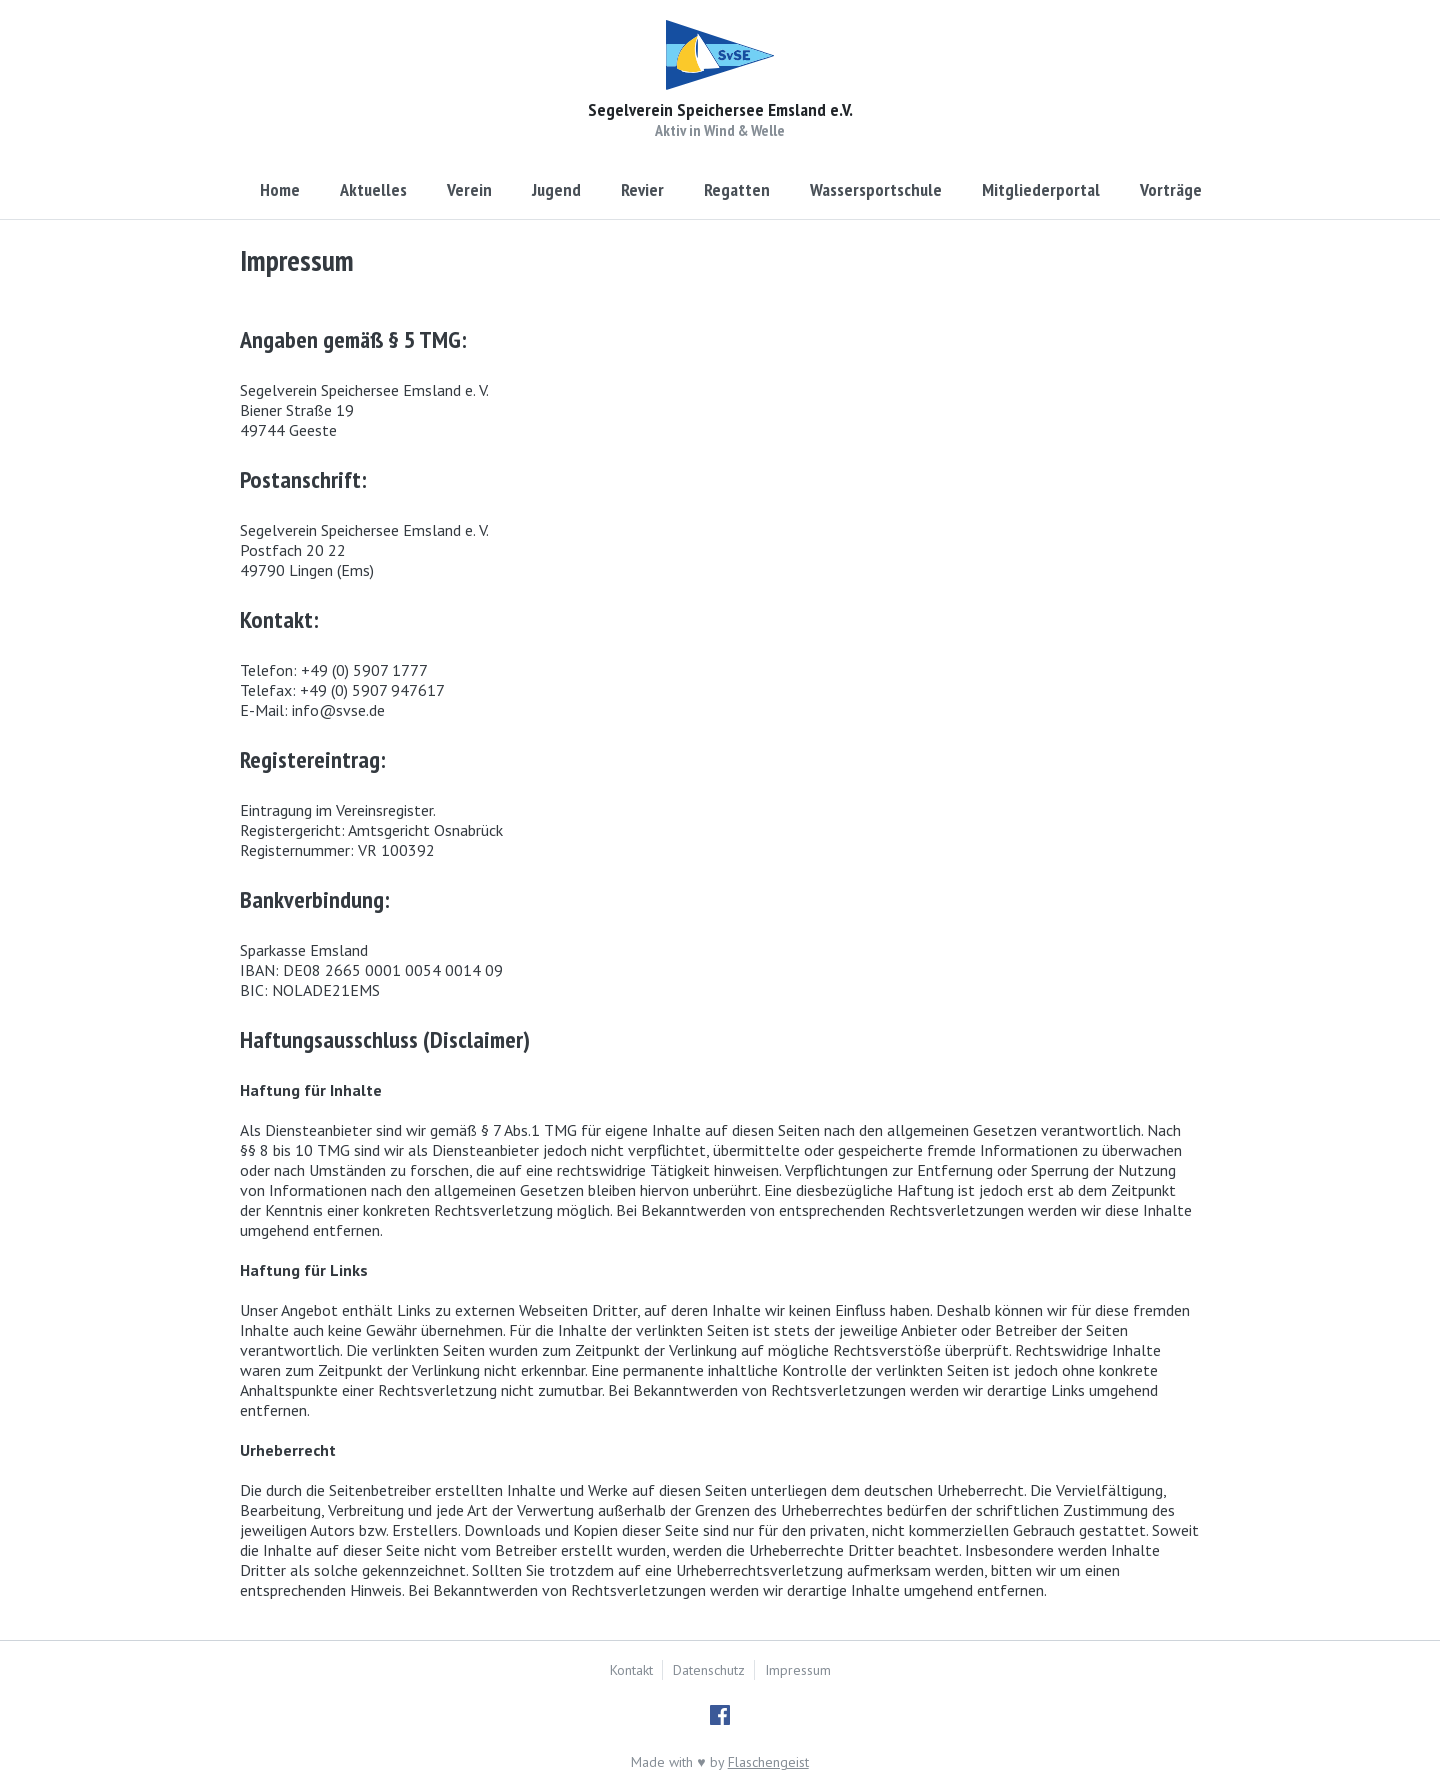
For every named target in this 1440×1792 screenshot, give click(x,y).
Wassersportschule (876, 189)
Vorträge (1171, 189)
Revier (642, 189)
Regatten (737, 189)
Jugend (556, 189)
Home (280, 189)
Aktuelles (373, 189)
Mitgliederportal (1041, 189)
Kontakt (631, 1670)
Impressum (798, 1670)
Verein (469, 189)
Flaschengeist (768, 1762)
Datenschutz (709, 1670)
